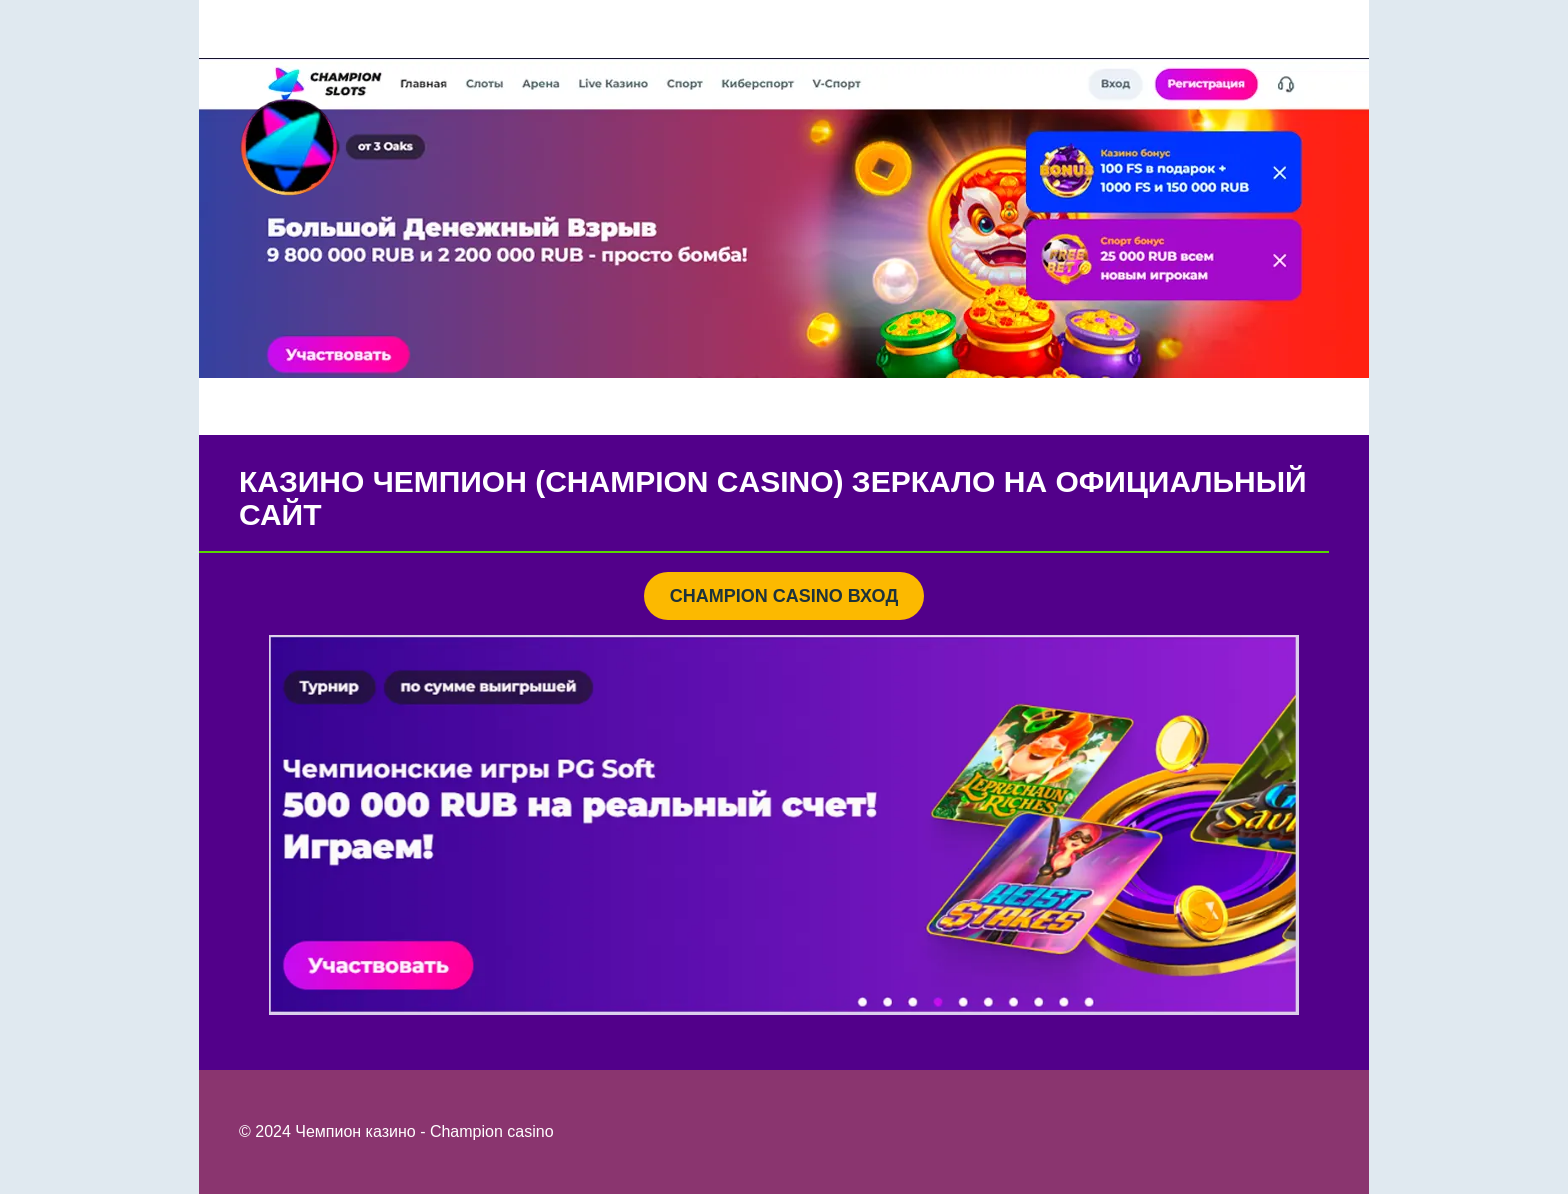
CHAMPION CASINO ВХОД (784, 596)
